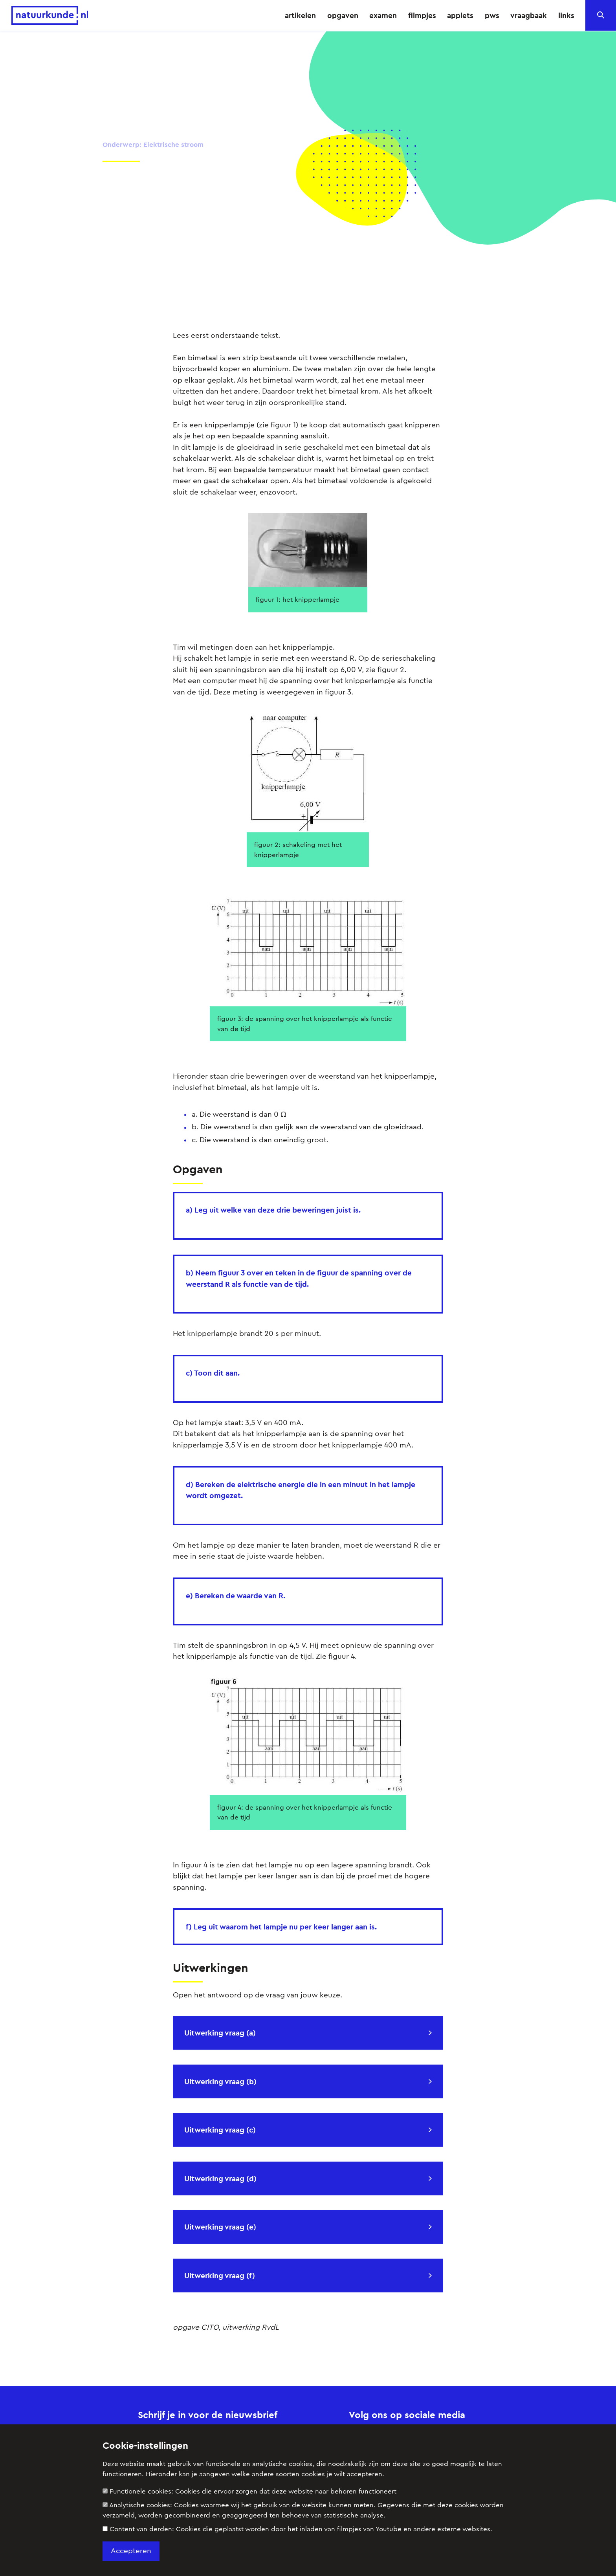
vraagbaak (528, 15)
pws (492, 15)
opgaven (342, 15)
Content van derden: (297, 2529)
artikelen (300, 15)
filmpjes (422, 15)
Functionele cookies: (249, 2491)
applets (460, 15)
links (566, 15)
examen (383, 15)
